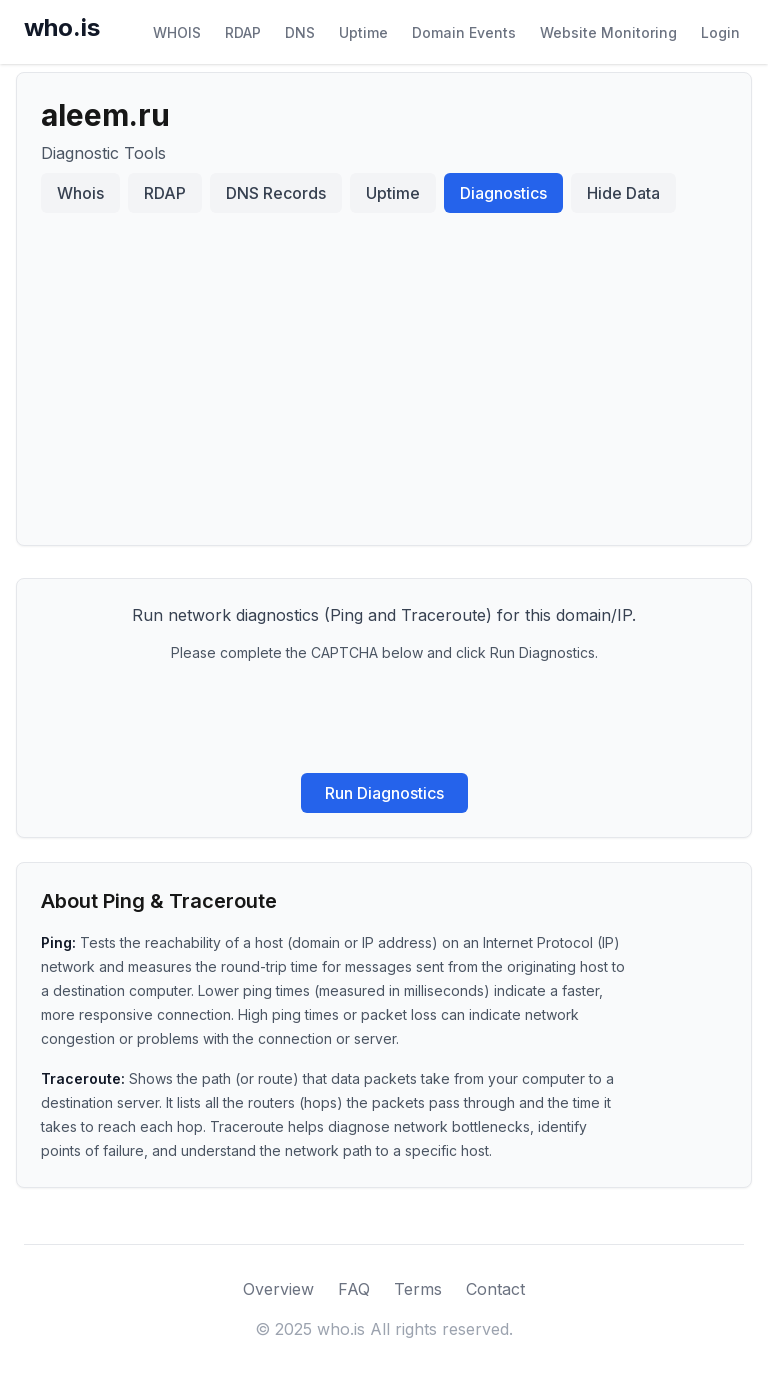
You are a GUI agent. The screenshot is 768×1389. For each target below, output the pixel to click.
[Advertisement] (384, 371)
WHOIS (177, 32)
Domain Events (464, 32)
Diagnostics (503, 193)
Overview (278, 1289)
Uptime (363, 32)
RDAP (243, 32)
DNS (300, 32)
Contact (495, 1289)
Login (720, 32)
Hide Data (623, 193)
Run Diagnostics (384, 793)
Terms (418, 1289)
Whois (80, 193)
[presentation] (384, 718)
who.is (62, 27)
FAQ (354, 1289)
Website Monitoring (608, 32)
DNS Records (276, 193)
